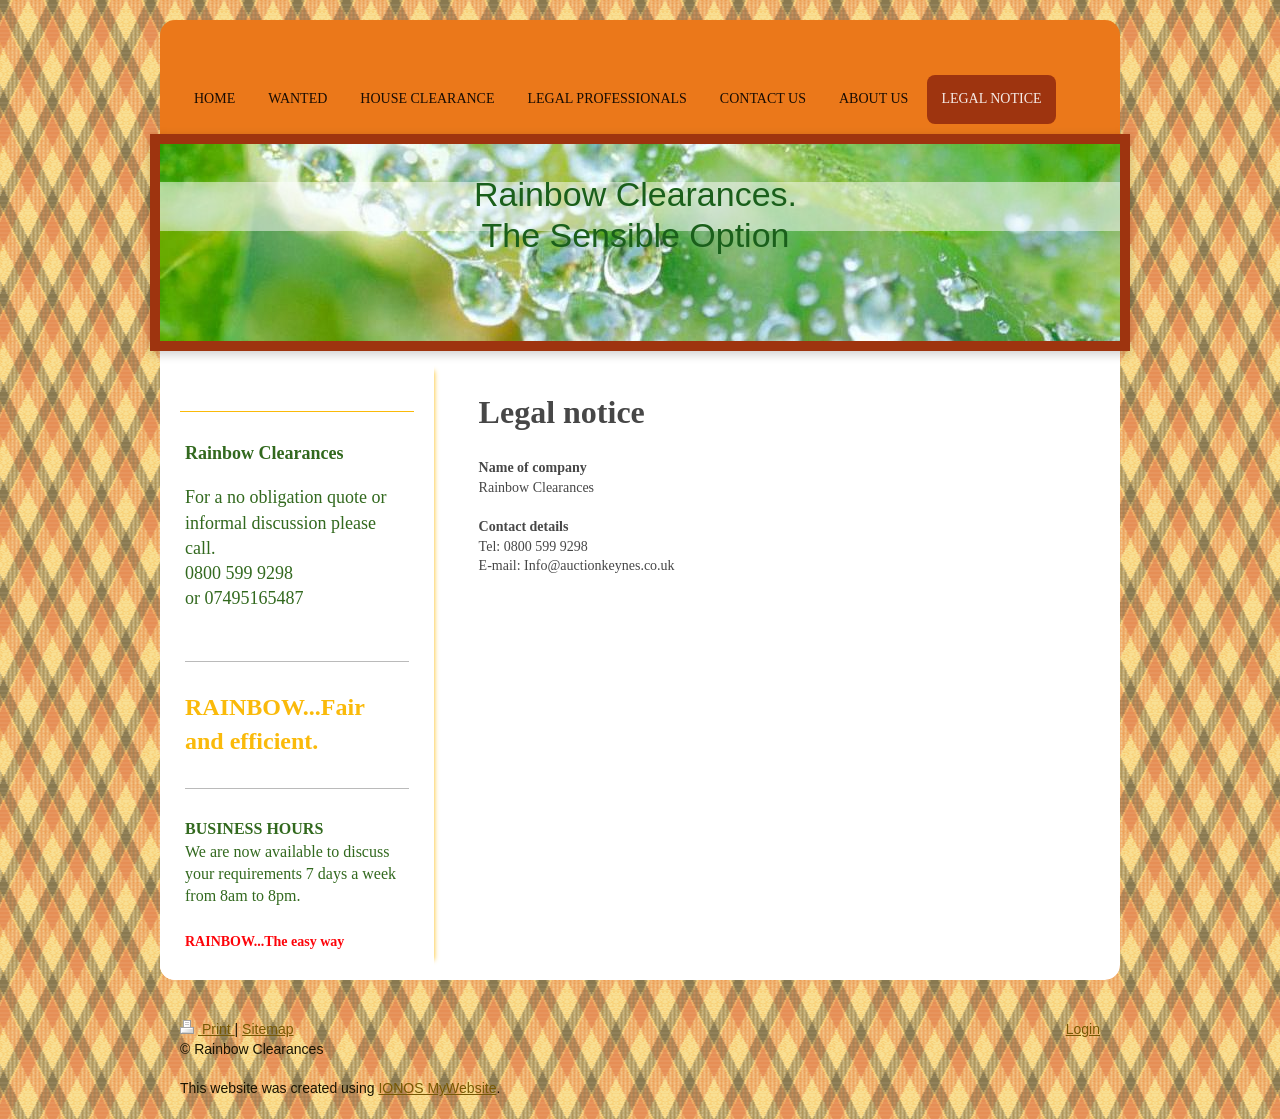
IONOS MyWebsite (437, 1088)
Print (207, 1029)
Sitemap (267, 1029)
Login (1083, 1029)
